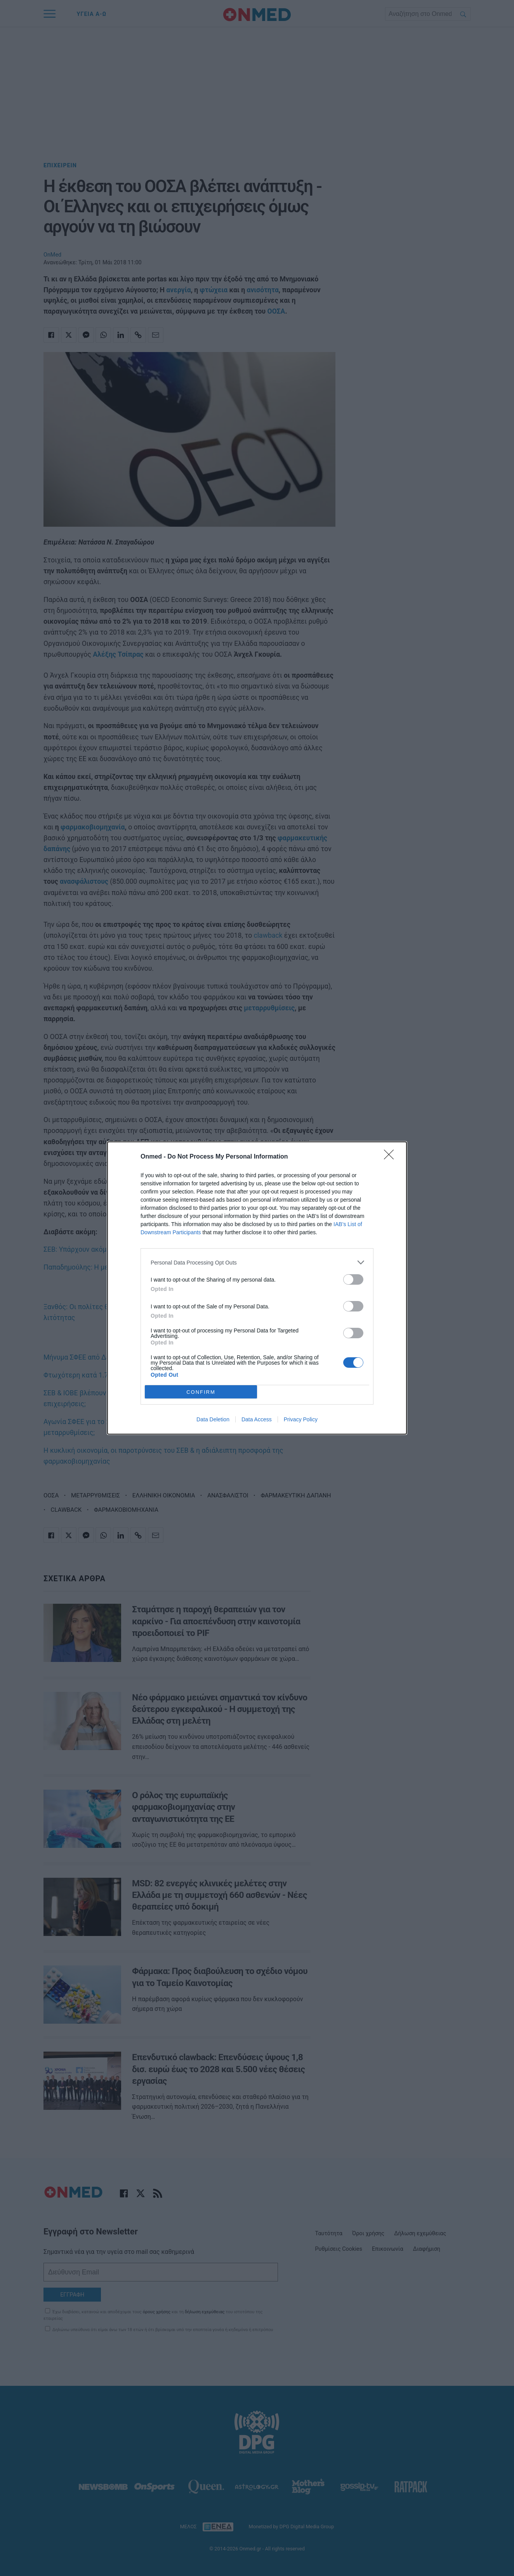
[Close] (391, 1157)
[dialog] (257, 1288)
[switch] (353, 1279)
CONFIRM (200, 1392)
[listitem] (257, 1262)
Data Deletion (212, 1419)
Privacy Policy (301, 1419)
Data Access (256, 1419)
